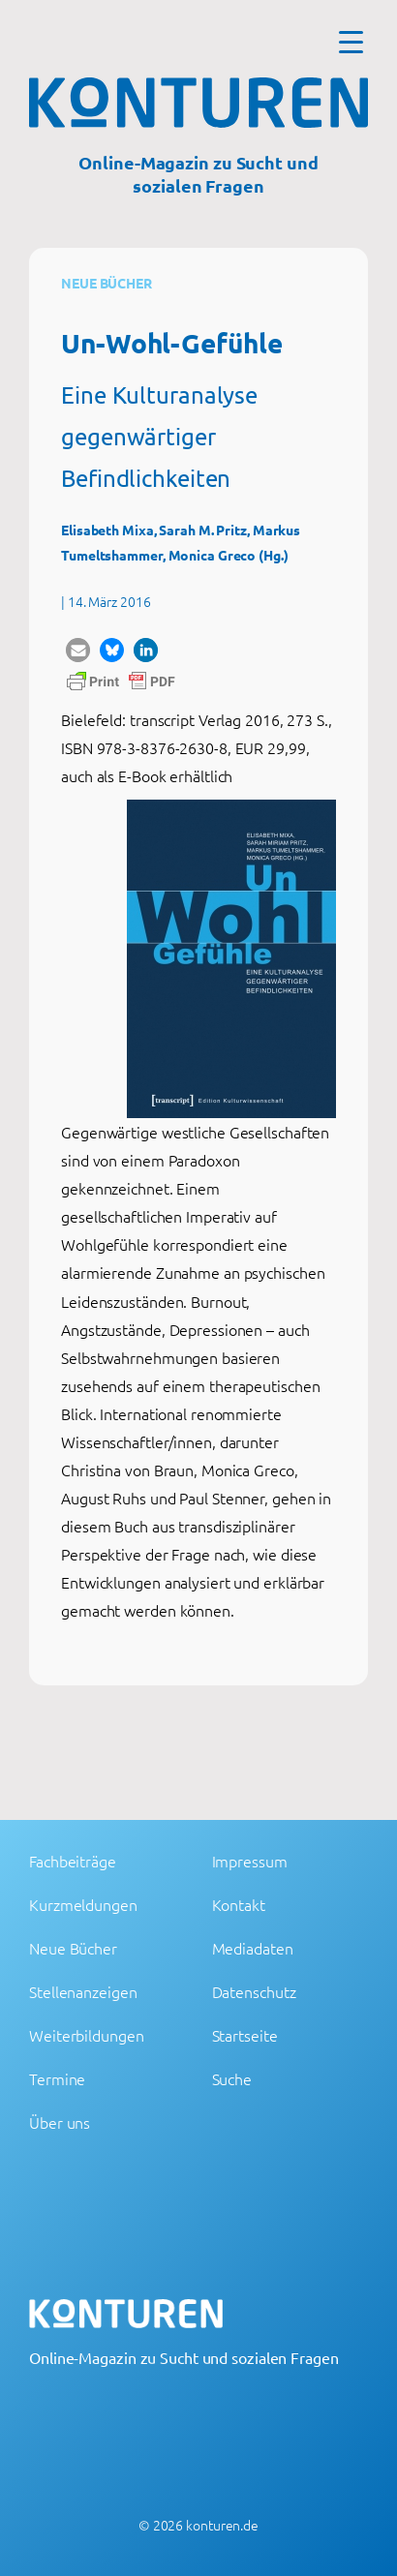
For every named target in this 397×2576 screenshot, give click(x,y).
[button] (78, 650)
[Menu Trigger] (351, 41)
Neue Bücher (106, 282)
